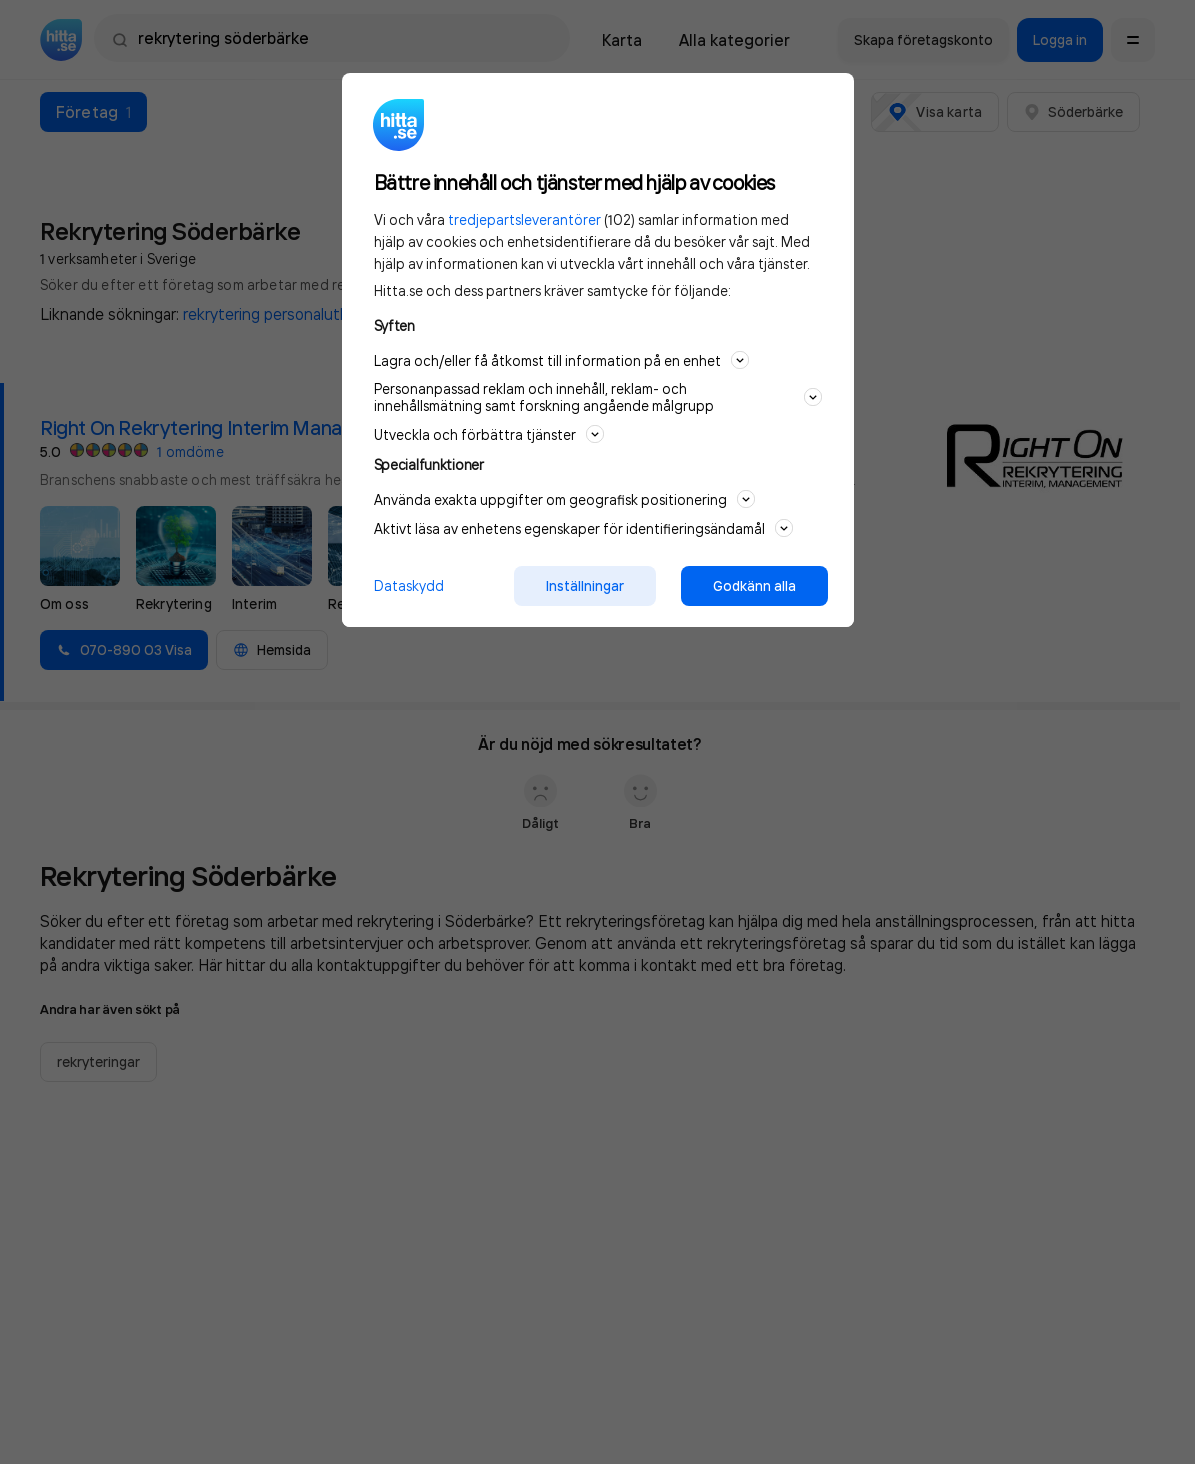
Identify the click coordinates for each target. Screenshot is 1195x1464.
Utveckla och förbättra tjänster (489, 434)
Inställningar (585, 586)
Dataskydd (409, 585)
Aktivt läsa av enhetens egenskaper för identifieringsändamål (583, 528)
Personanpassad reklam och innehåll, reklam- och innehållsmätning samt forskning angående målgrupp (598, 397)
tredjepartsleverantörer (524, 219)
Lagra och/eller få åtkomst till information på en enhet (561, 360)
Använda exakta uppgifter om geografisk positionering (564, 499)
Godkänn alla (754, 586)
